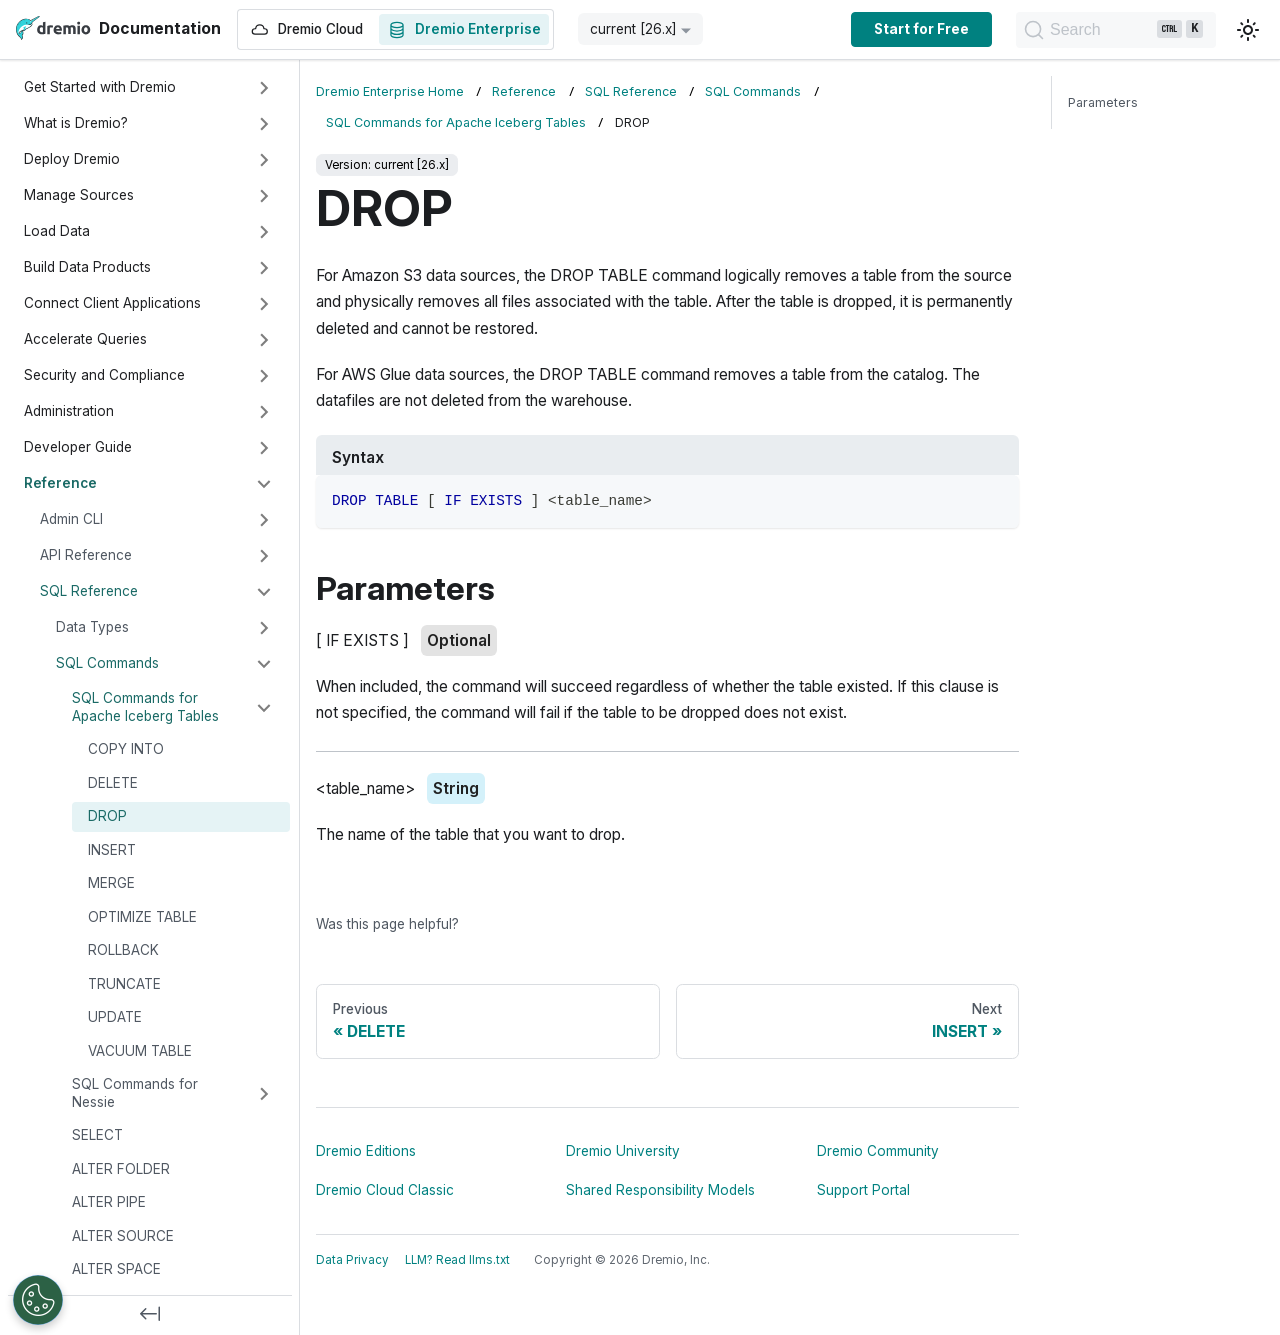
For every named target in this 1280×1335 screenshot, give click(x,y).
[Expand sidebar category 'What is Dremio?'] (264, 124)
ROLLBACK (123, 950)
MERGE (111, 883)
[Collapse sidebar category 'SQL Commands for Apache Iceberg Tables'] (264, 708)
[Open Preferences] (38, 1300)
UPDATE (115, 1017)
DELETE (113, 783)
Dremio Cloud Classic (385, 1190)
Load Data (57, 231)
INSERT (112, 850)
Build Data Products (87, 267)
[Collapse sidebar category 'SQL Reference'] (264, 592)
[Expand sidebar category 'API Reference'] (264, 556)
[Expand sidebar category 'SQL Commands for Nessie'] (264, 1094)
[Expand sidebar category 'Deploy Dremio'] (264, 160)
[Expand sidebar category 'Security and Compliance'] (264, 376)
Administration (69, 411)
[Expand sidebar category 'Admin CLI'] (264, 520)
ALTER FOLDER (121, 1169)
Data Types (92, 627)
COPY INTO (126, 749)
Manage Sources (79, 195)
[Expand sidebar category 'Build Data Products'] (264, 268)
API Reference (86, 555)
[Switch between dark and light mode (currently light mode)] (1248, 30)
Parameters (1103, 102)
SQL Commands (107, 663)
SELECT (97, 1135)
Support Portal (863, 1190)
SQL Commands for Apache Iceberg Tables (145, 707)
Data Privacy (352, 1260)
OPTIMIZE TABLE (142, 917)
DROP (107, 816)
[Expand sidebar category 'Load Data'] (264, 232)
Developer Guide (78, 447)
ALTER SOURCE (123, 1236)
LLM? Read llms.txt (457, 1260)
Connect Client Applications (112, 303)
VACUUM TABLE (140, 1051)
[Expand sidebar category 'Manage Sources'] (264, 196)
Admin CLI (71, 519)
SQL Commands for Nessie (135, 1093)
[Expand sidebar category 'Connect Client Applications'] (264, 304)
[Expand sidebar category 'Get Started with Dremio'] (264, 88)
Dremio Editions (366, 1151)
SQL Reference (89, 591)
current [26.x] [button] (633, 29)
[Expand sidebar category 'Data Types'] (264, 628)
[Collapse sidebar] (150, 1315)
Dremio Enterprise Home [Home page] (390, 91)
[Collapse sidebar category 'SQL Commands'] (264, 664)
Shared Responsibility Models (660, 1190)
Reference (60, 483)
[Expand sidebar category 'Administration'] (264, 412)
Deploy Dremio (72, 159)
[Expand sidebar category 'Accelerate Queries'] (264, 340)
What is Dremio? (76, 123)
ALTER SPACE (116, 1269)
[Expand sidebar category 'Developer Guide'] (264, 448)
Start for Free (921, 29)
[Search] (1116, 30)
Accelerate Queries (85, 339)
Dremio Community (878, 1151)
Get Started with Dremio (100, 87)
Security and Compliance (104, 375)
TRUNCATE (124, 984)
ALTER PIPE (109, 1202)
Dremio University (623, 1151)
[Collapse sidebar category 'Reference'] (264, 484)
